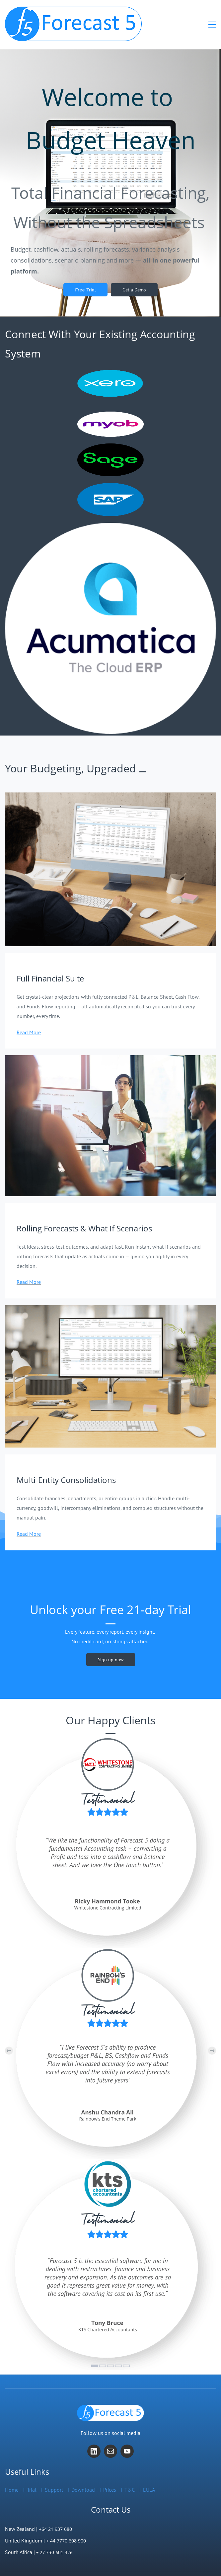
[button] (9, 2036)
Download (83, 2475)
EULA (149, 2475)
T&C (129, 2475)
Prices (109, 2475)
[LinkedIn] (94, 2437)
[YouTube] (127, 2437)
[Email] (110, 2437)
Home (12, 2475)
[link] (110, 513)
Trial (32, 2475)
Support (54, 2475)
